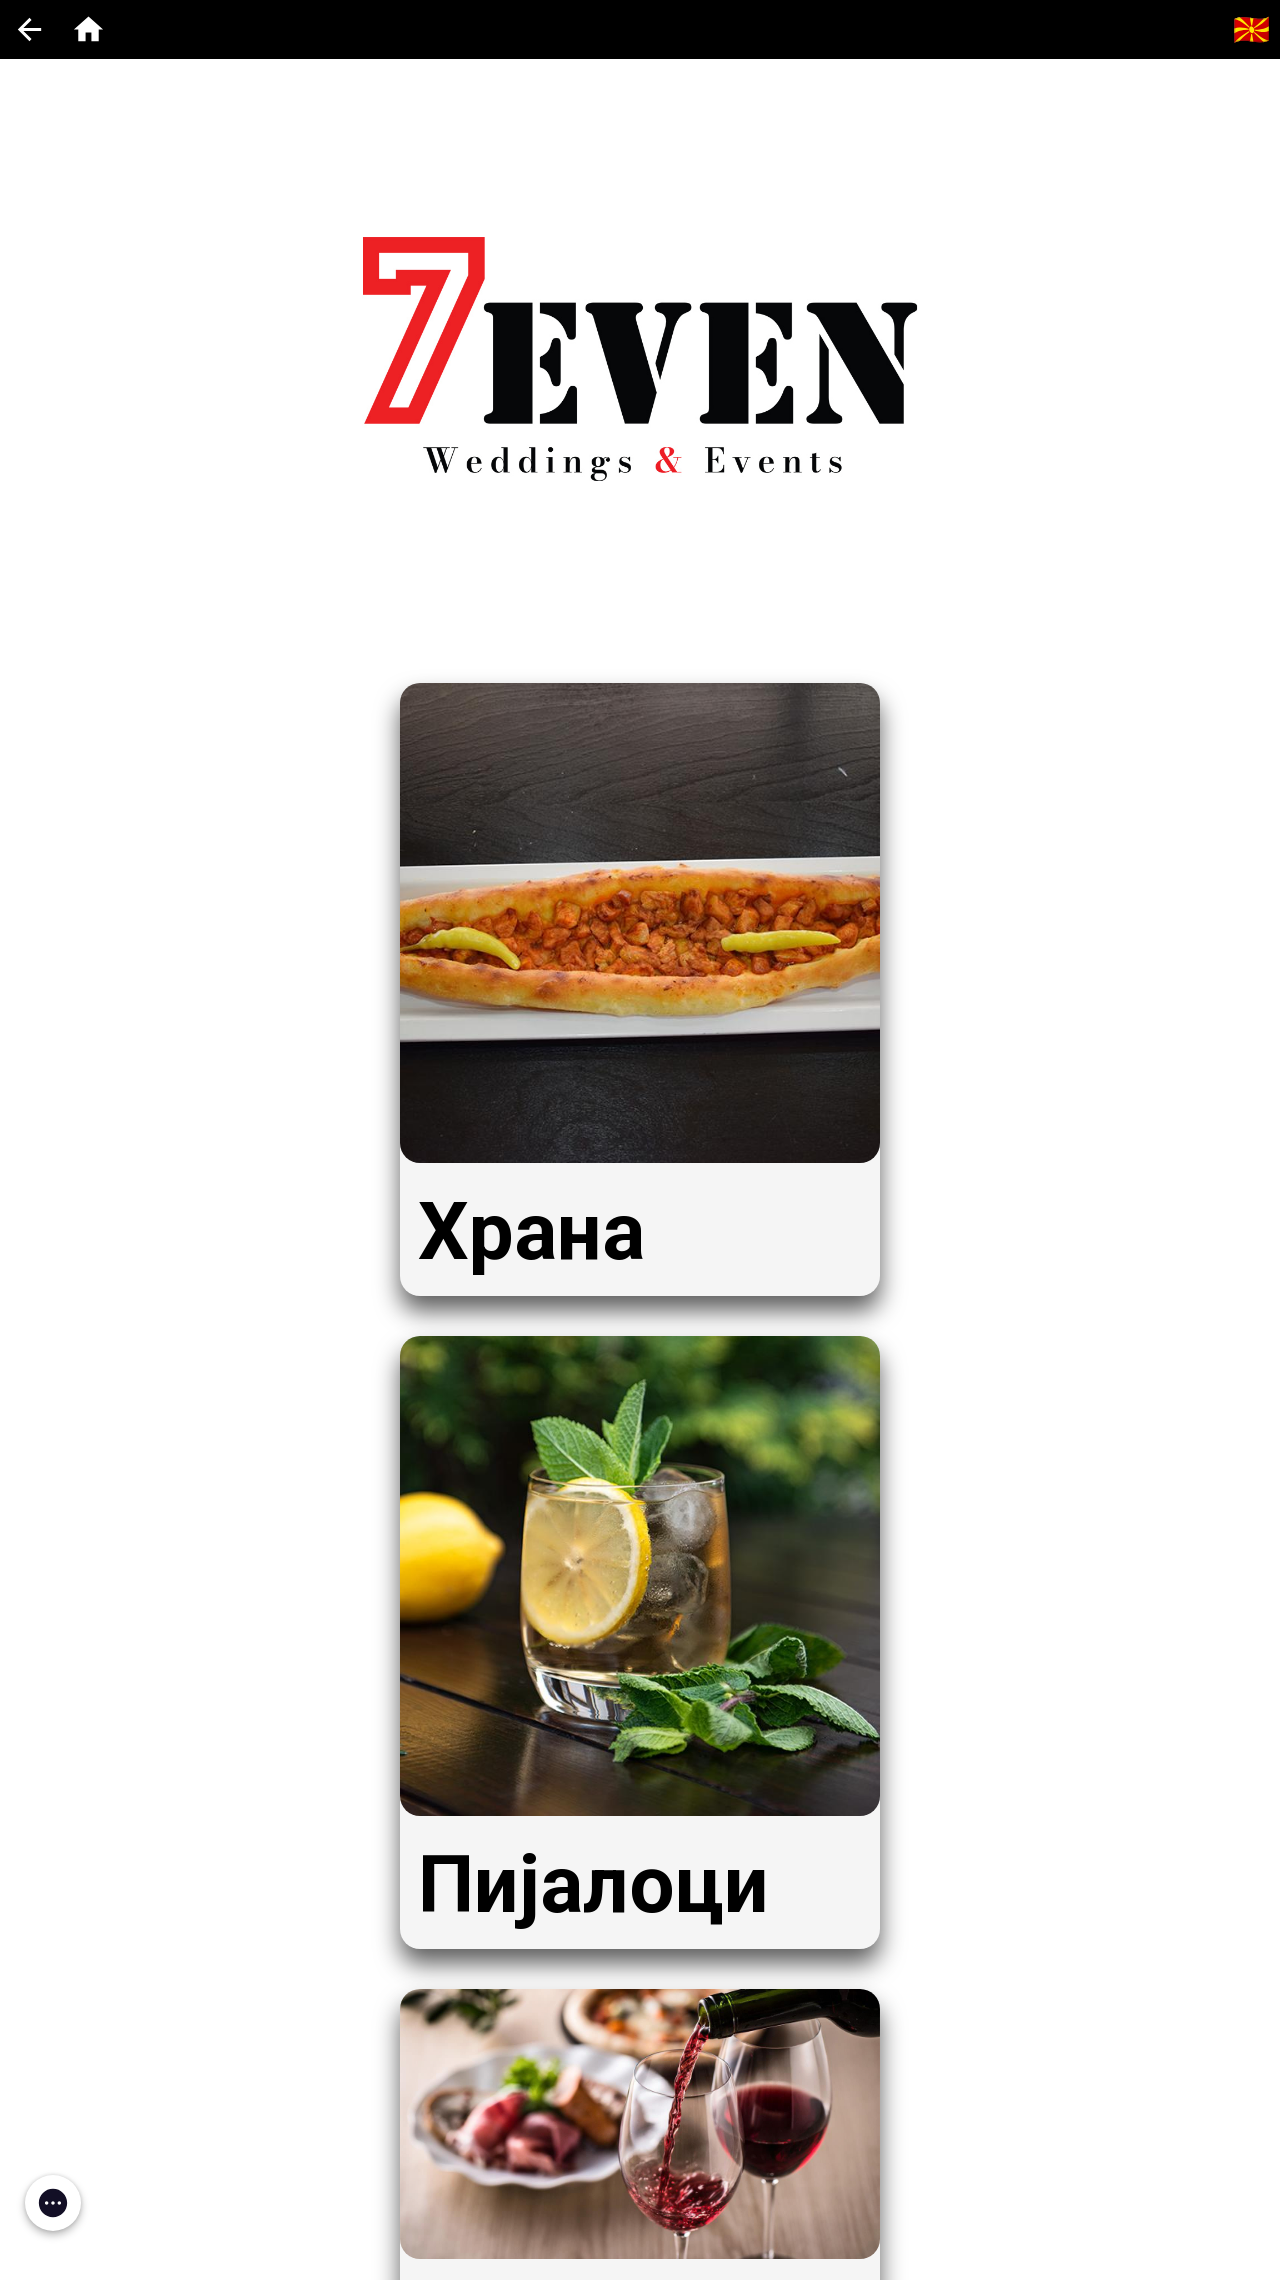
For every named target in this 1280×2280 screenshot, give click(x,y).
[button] (53, 2203)
